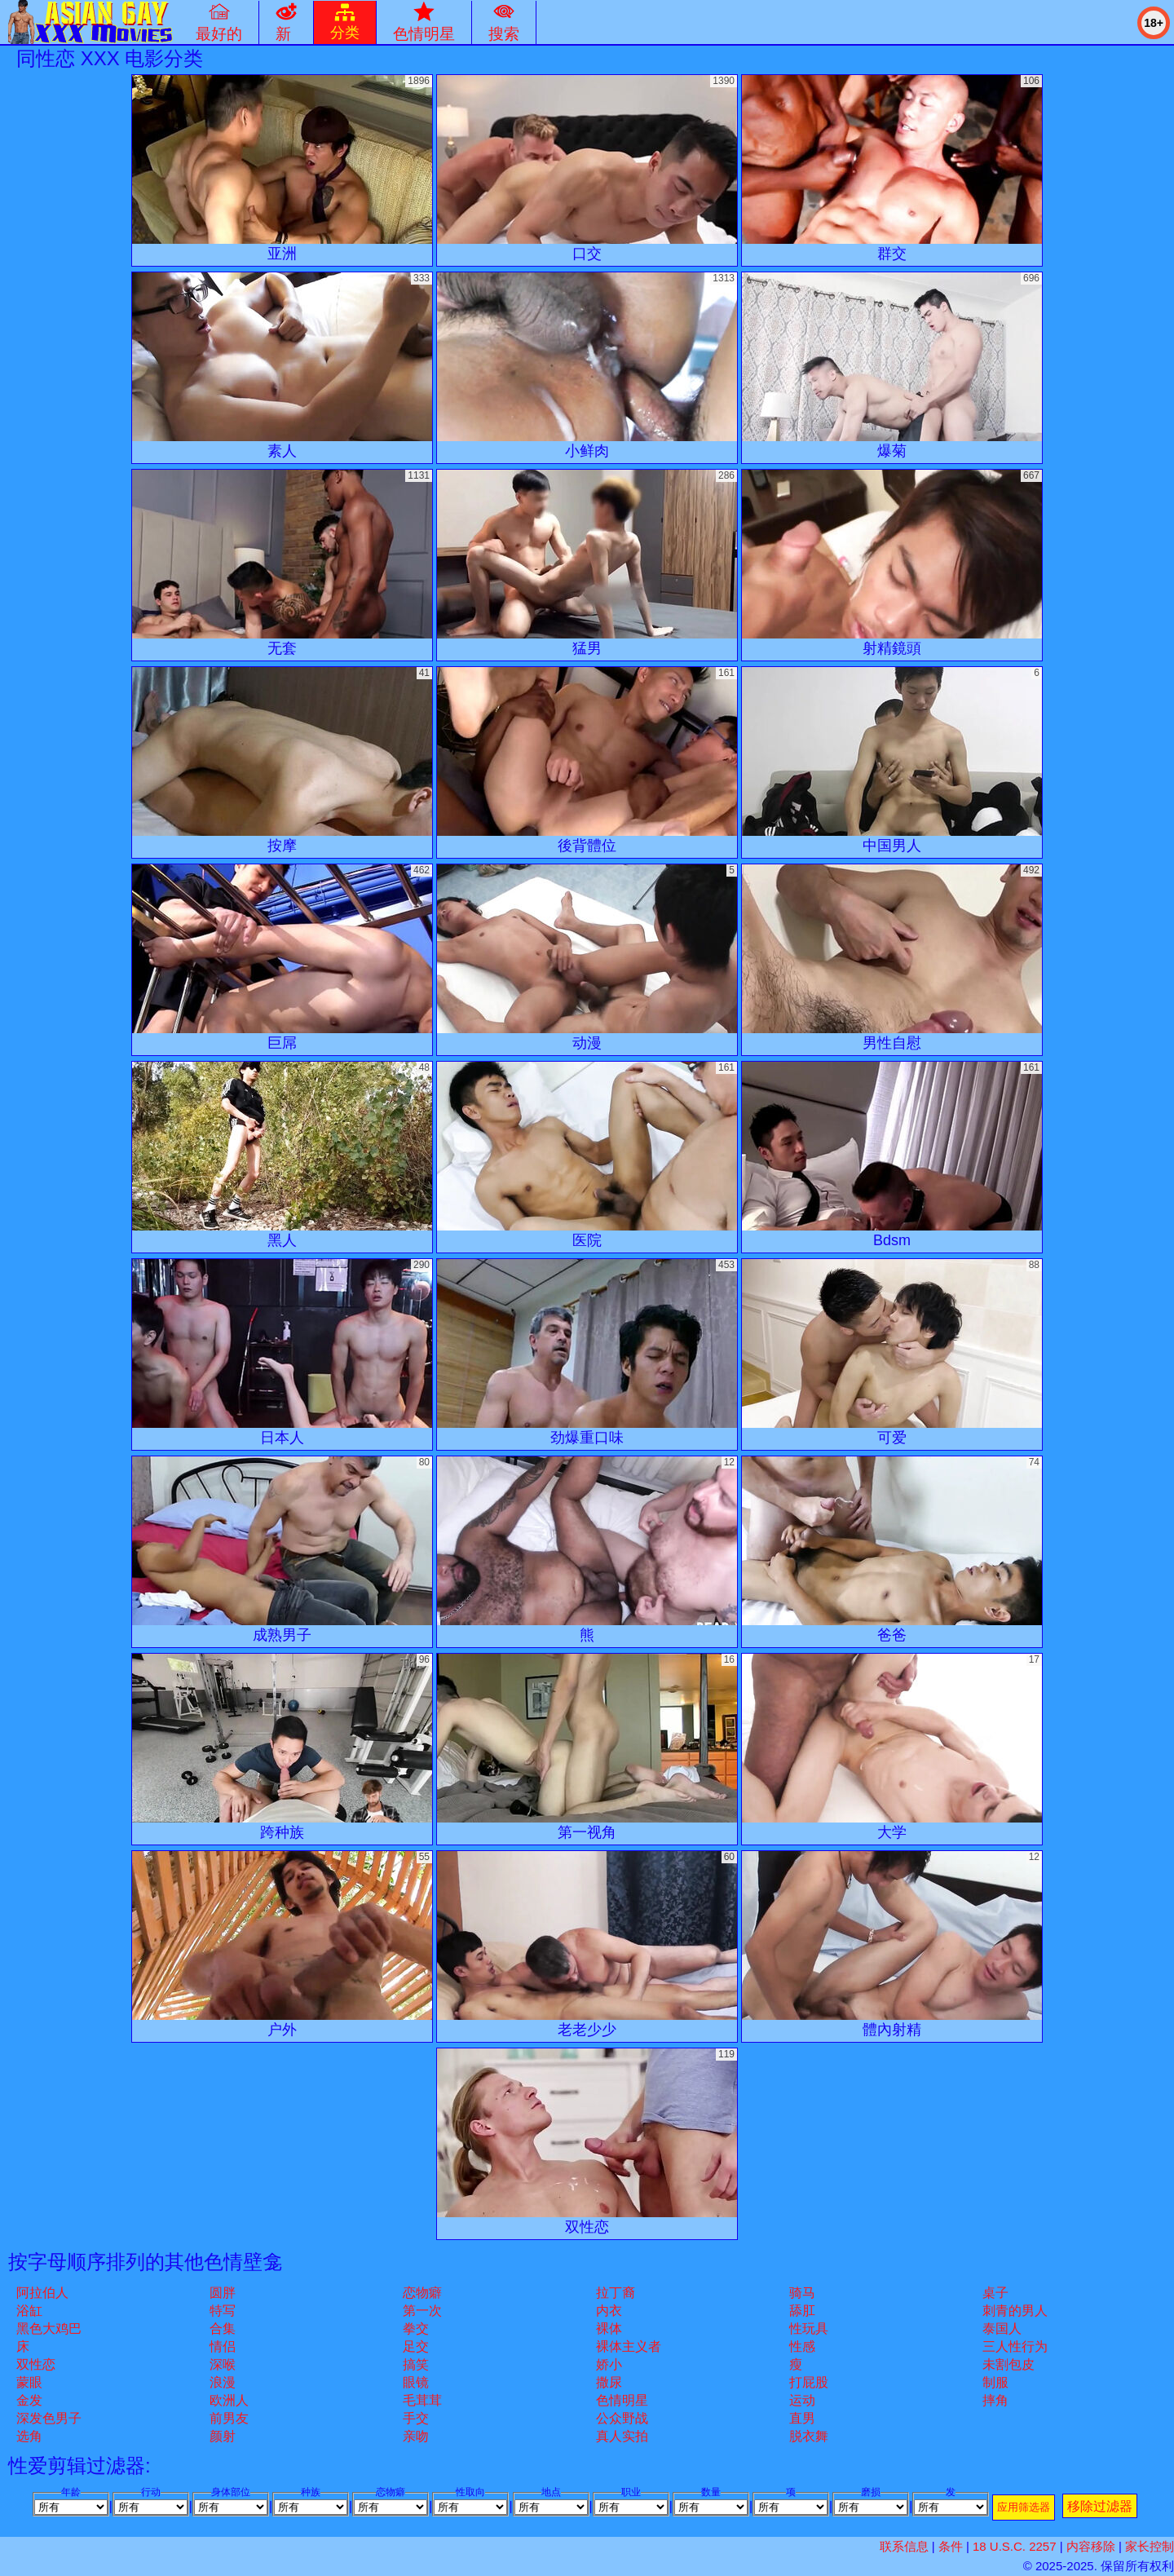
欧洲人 (229, 2400)
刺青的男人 (1015, 2311)
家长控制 (1149, 2546)
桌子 (995, 2293)
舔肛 (802, 2311)
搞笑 (416, 2364)
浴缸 (29, 2311)
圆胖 (223, 2293)
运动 (802, 2400)
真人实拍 (622, 2436)
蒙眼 (29, 2382)
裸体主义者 (628, 2346)
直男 (802, 2418)
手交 (416, 2418)
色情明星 (622, 2400)
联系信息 (904, 2546)
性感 (802, 2346)
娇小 (609, 2364)
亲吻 (416, 2436)
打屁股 (808, 2382)
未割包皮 (1008, 2364)
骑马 (802, 2293)
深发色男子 (49, 2418)
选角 (29, 2436)
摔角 (995, 2400)
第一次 (422, 2311)
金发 (29, 2400)
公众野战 (622, 2418)
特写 (223, 2311)
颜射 (223, 2436)
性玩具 (808, 2328)
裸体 (609, 2328)
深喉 (223, 2364)
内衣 (609, 2311)
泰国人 (1002, 2328)
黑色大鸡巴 (49, 2328)
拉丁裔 (615, 2293)
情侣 (223, 2346)
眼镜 (416, 2382)
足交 (416, 2346)
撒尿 (609, 2382)
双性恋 (35, 2364)
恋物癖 (422, 2293)
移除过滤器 (1099, 2506)
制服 (995, 2382)
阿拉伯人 (42, 2293)
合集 (223, 2328)
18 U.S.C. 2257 (1015, 2546)
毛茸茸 (422, 2400)
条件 (950, 2546)
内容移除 (1090, 2546)
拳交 (416, 2328)
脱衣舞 (808, 2436)
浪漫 (223, 2382)
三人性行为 (1015, 2346)
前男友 (229, 2418)
